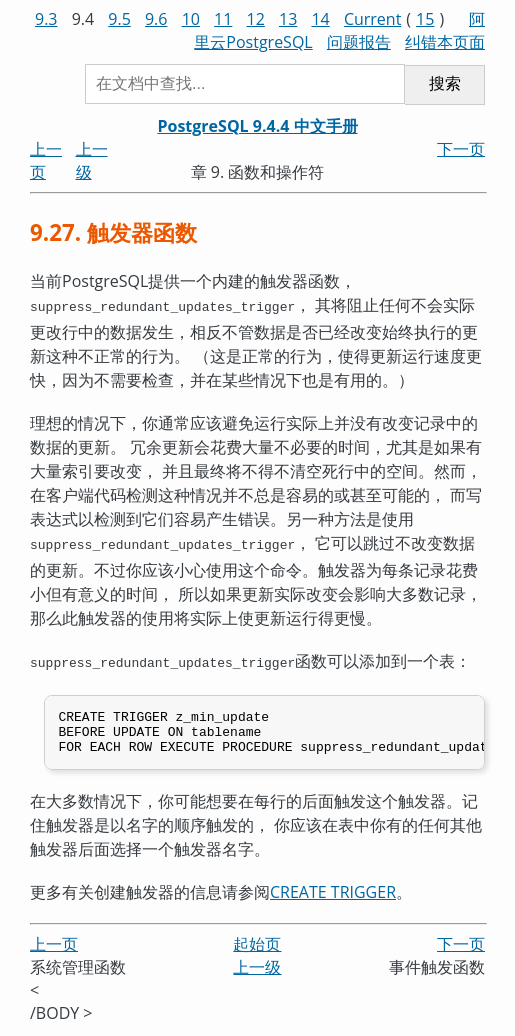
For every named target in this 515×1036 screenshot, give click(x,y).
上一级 (257, 971)
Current (372, 19)
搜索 (445, 83)
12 (256, 19)
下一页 (461, 149)
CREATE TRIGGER (333, 895)
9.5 (119, 19)
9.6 (156, 19)
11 (223, 19)
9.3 (46, 19)
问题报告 (359, 42)
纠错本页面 (445, 42)
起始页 (257, 948)
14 (320, 19)
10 (191, 19)
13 (288, 19)
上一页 (54, 948)
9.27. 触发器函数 (113, 232)
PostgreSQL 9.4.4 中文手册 (257, 126)
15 (425, 19)
